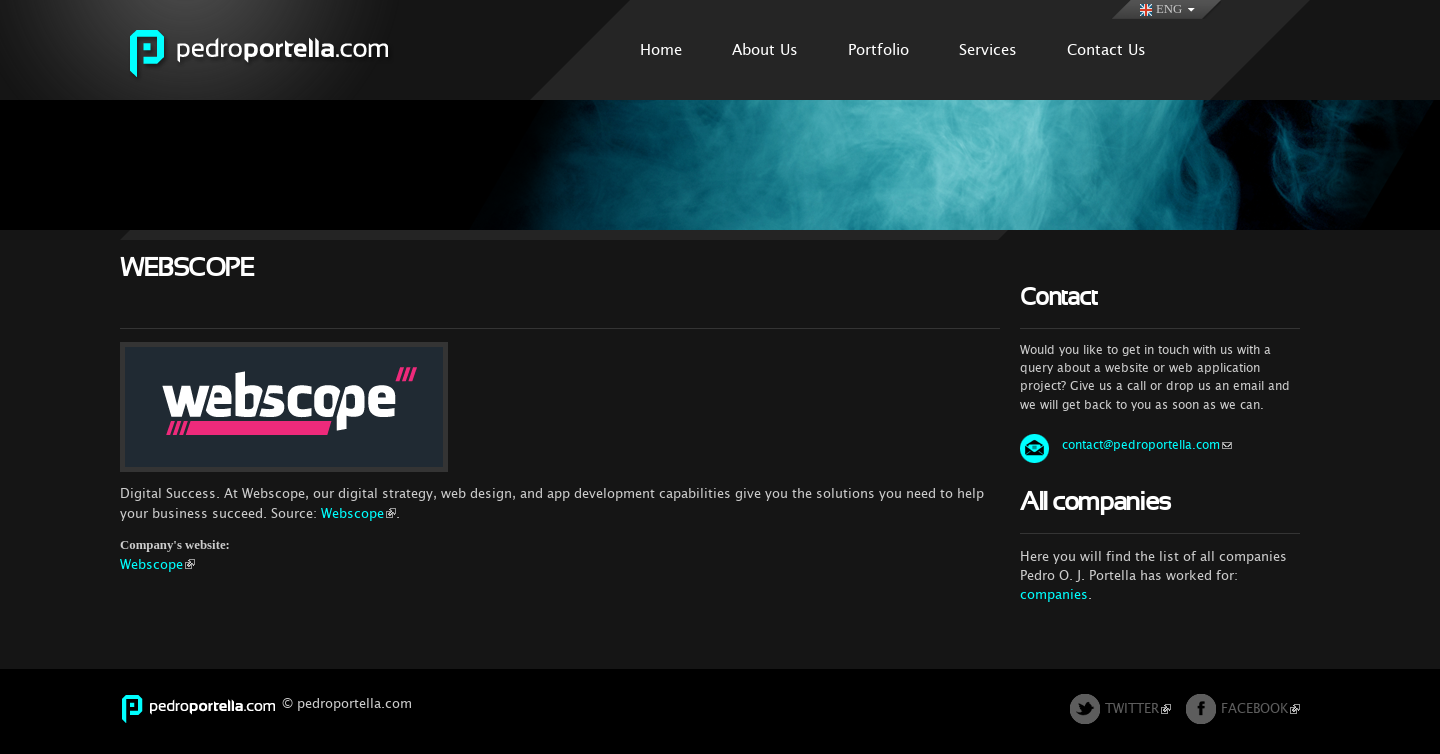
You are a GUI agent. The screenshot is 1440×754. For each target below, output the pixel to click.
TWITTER (1138, 708)
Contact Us (1106, 49)
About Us (765, 49)
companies (1054, 594)
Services (988, 49)
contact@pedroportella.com (1147, 445)
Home (661, 49)
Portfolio (878, 49)
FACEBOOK (1260, 708)
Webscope (358, 513)
